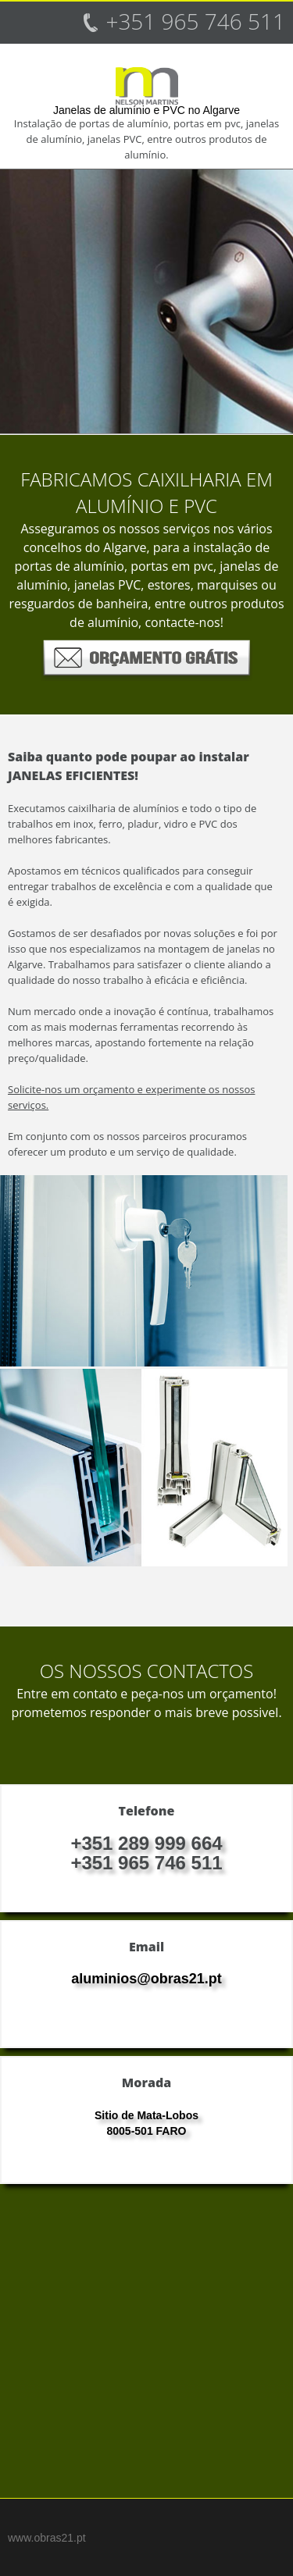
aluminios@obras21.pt (146, 1978)
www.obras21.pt (47, 2537)
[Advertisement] (146, 2349)
